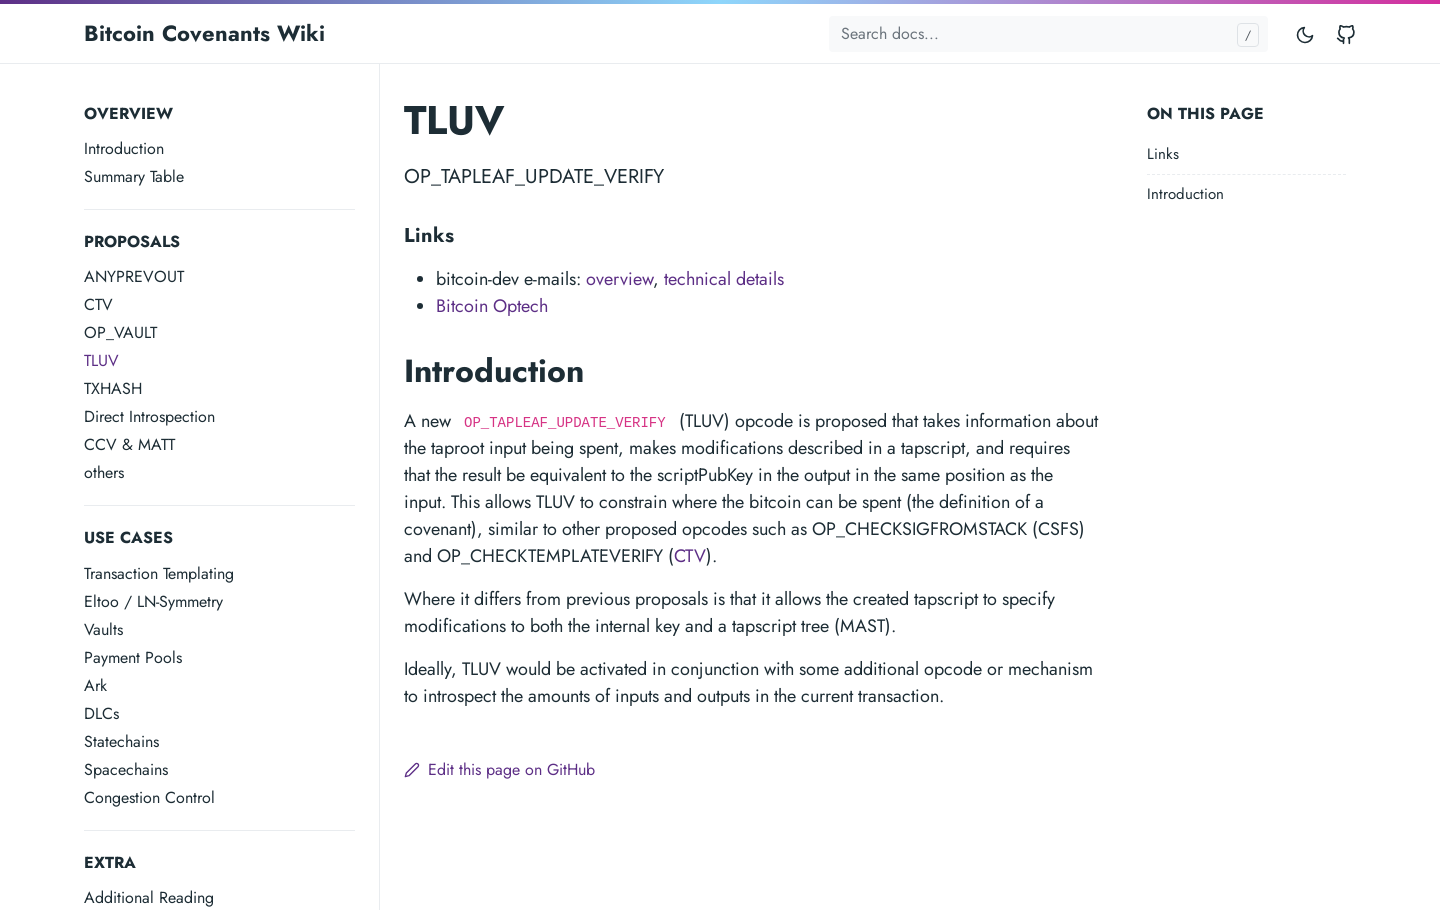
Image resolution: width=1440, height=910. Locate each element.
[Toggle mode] (1306, 33)
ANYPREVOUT (134, 276)
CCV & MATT (129, 444)
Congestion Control (149, 797)
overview (619, 279)
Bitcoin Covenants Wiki (204, 33)
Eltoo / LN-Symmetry (153, 601)
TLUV (101, 360)
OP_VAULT (120, 332)
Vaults (103, 629)
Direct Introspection (149, 416)
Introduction (124, 148)
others (104, 472)
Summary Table (134, 176)
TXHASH (113, 388)
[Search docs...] (1048, 34)
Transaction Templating (159, 573)
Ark (95, 685)
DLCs (101, 713)
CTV (98, 304)
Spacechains (126, 769)
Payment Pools (133, 657)
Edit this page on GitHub (499, 769)
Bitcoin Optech (492, 306)
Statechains (121, 741)
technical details (724, 279)
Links (1163, 154)
